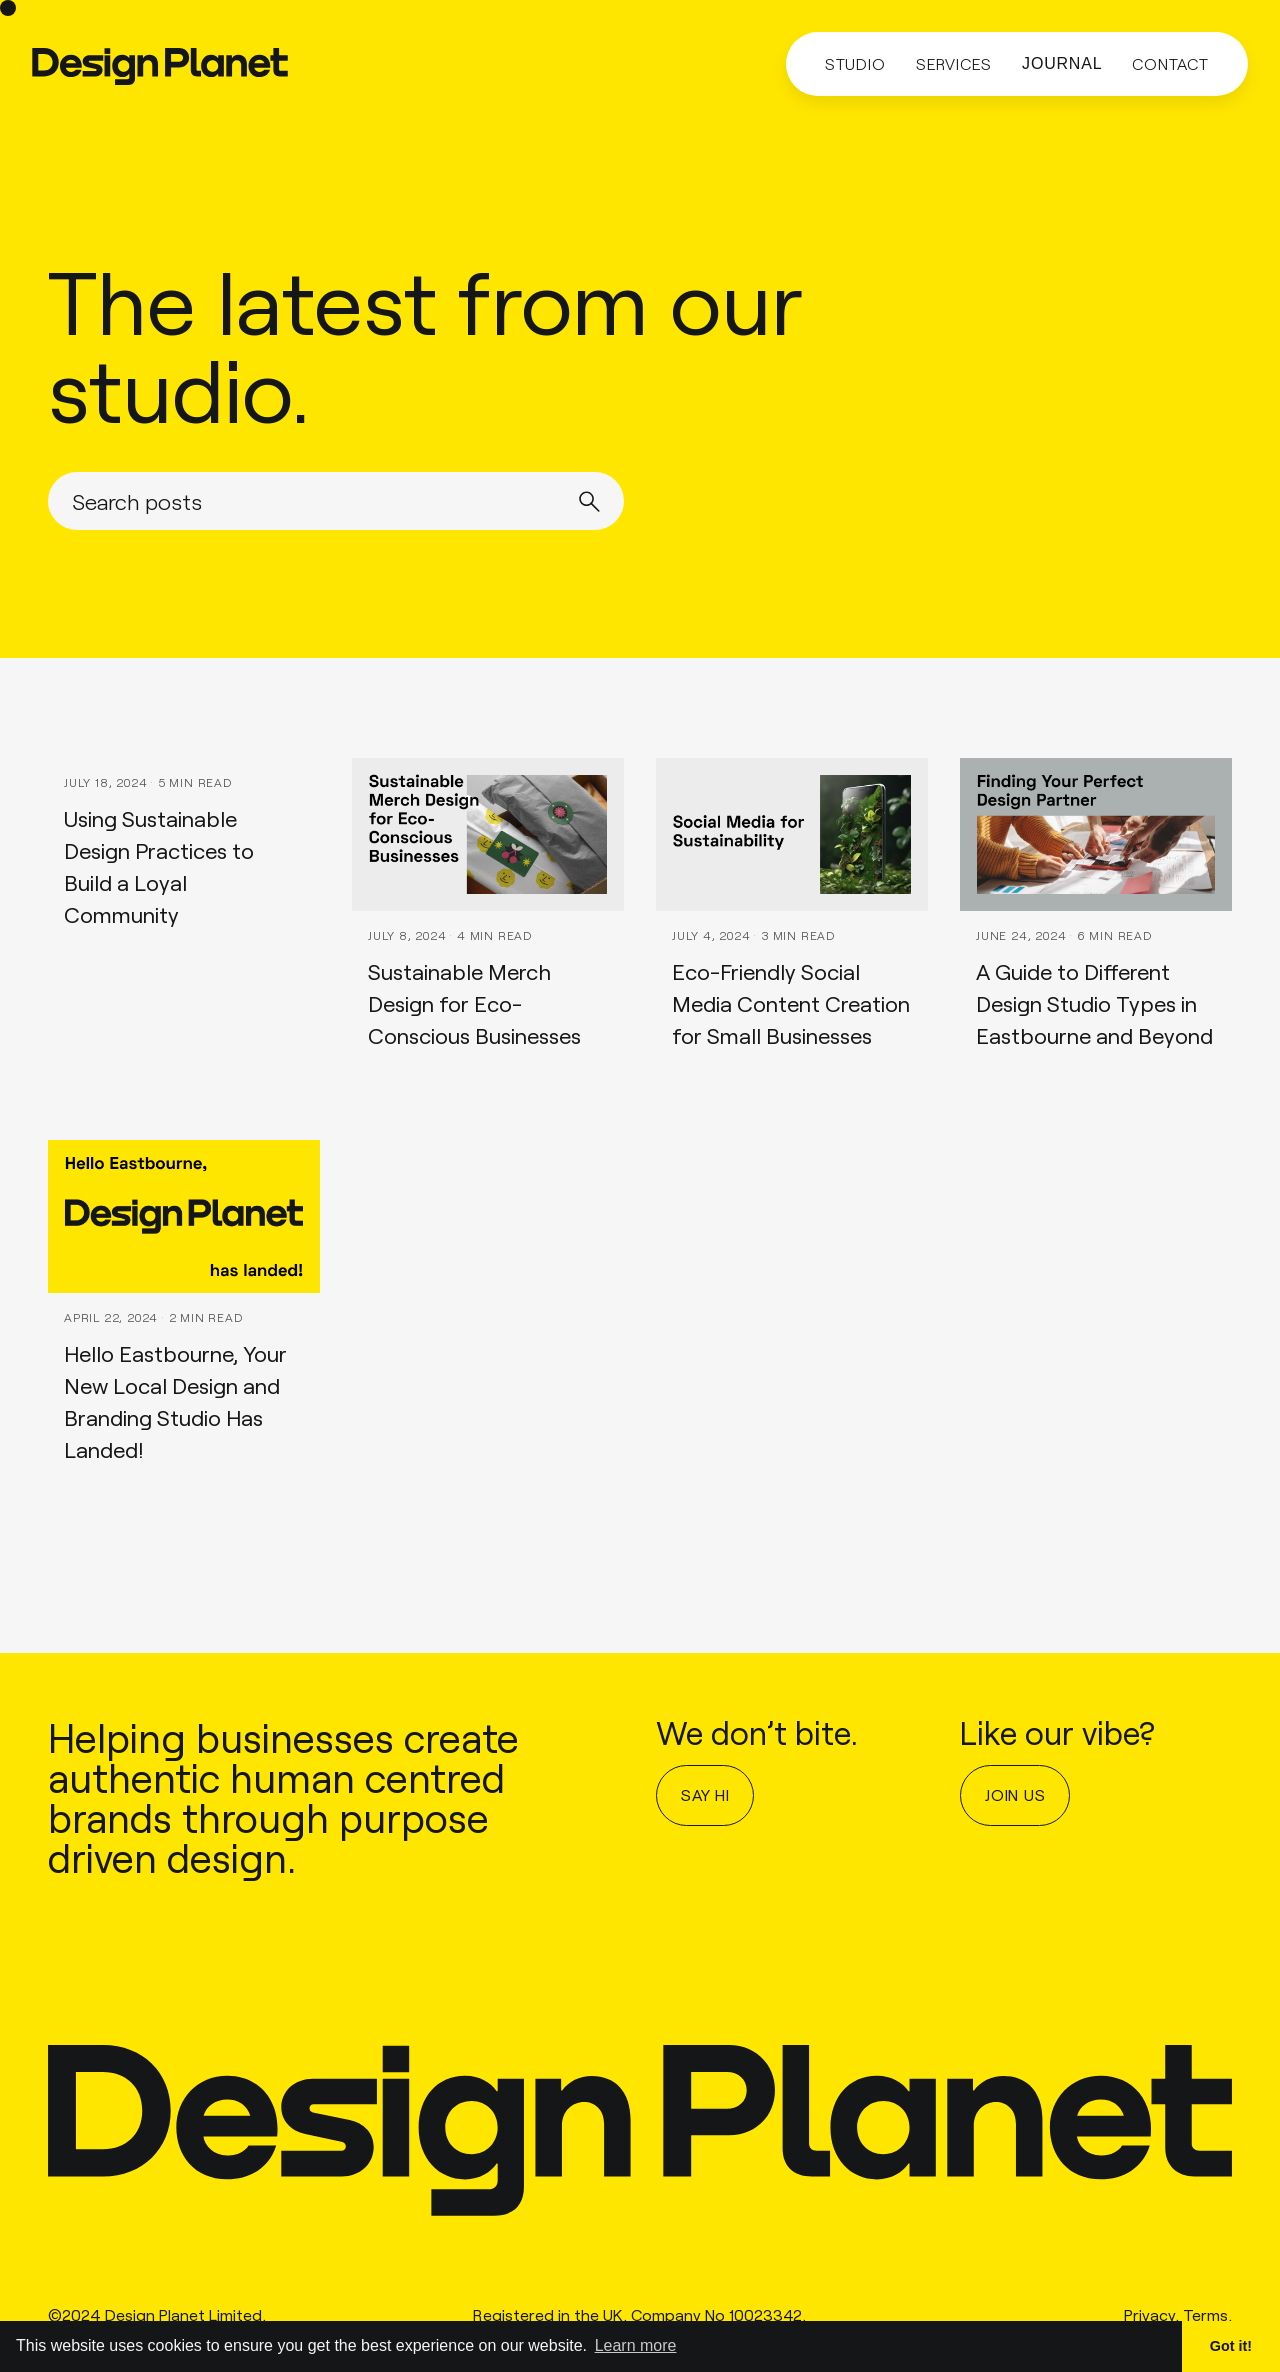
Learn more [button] (636, 2345)
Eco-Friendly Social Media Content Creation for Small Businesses (791, 1003)
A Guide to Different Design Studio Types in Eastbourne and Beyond (1094, 1003)
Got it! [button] (1231, 2346)
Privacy (1149, 2317)
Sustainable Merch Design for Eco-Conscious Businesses (474, 1003)
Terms (1205, 2317)
